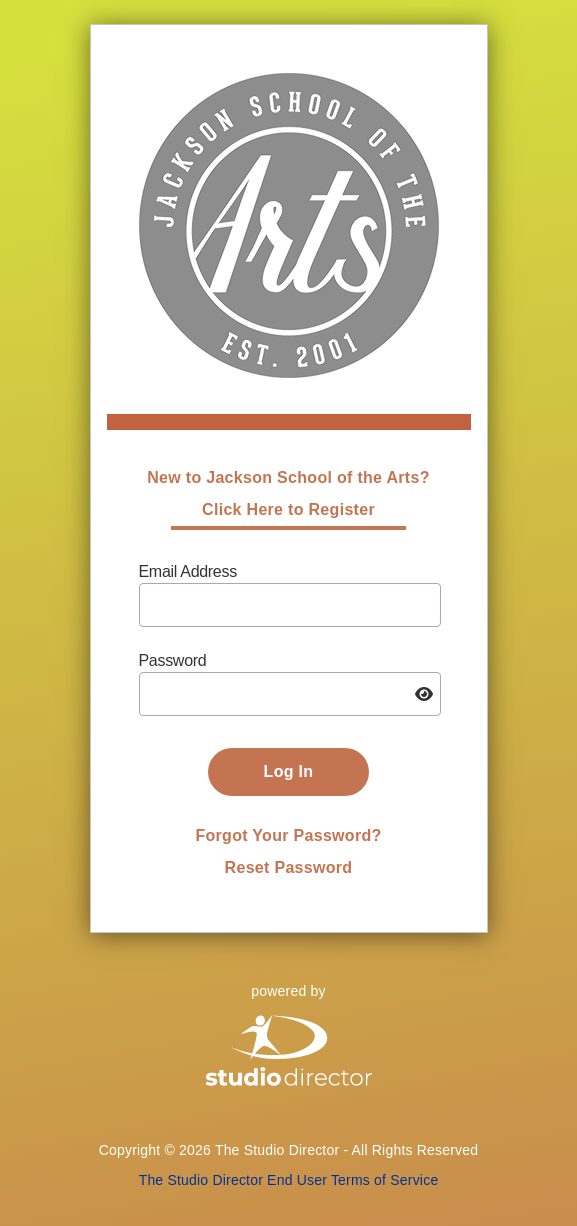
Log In (289, 771)
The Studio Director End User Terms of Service (289, 1180)
